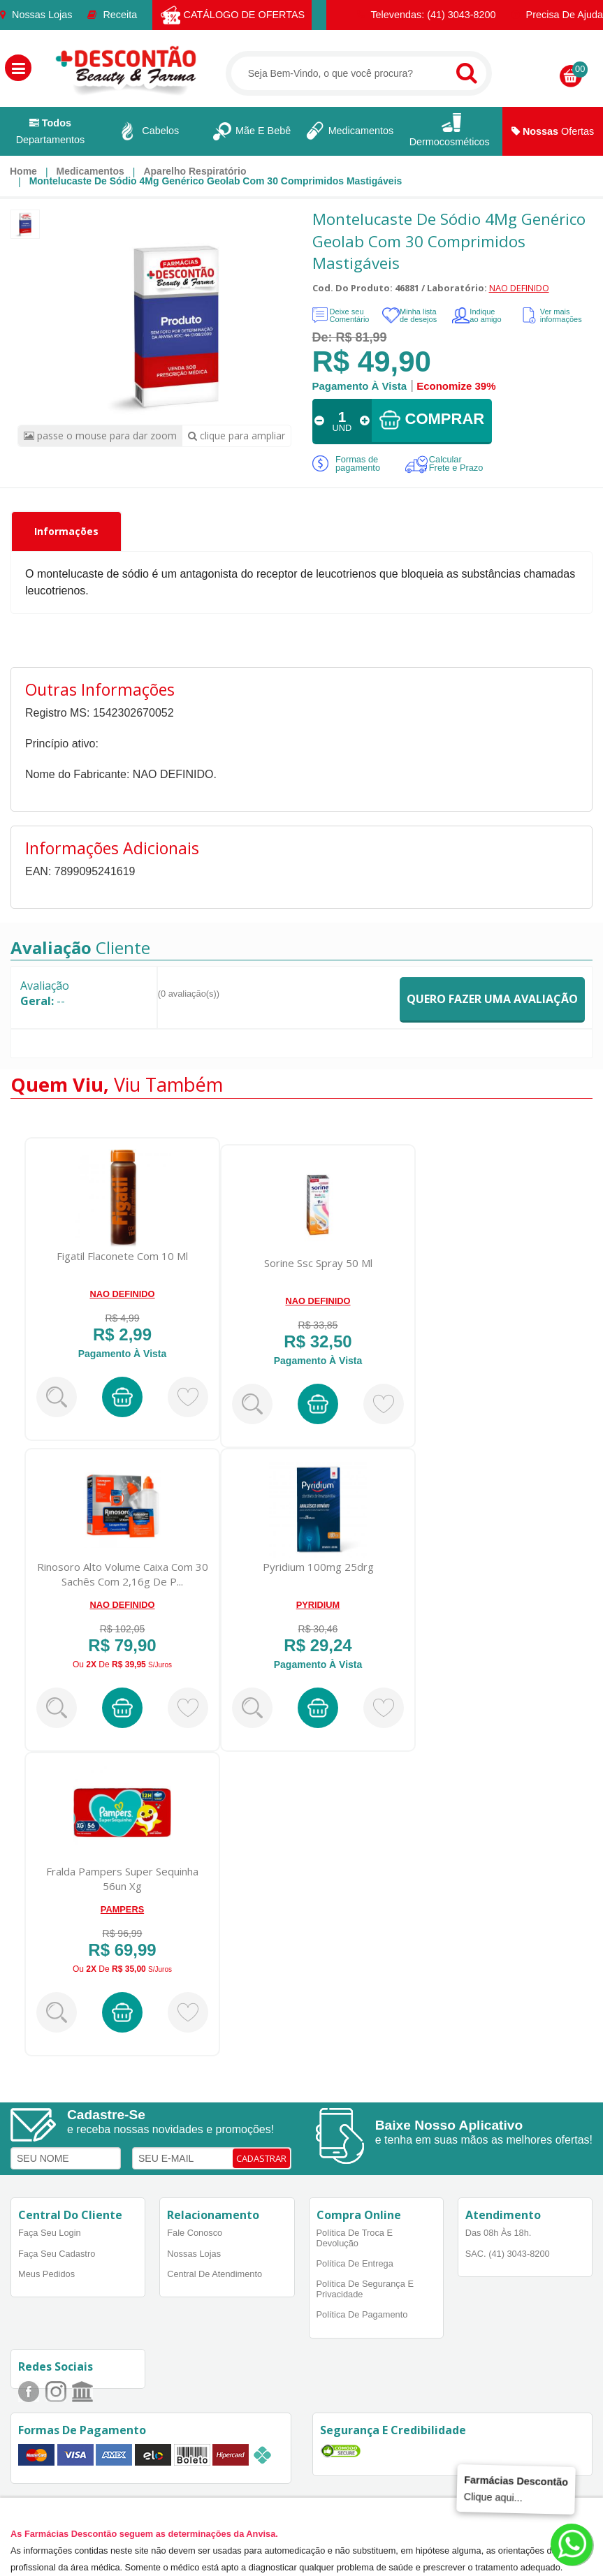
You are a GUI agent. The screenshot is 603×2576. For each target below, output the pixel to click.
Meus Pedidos (46, 2274)
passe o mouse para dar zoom (100, 435)
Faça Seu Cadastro (56, 2253)
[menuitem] (23, 171)
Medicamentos (90, 171)
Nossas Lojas (36, 14)
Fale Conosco (194, 2232)
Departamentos (50, 131)
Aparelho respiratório (194, 171)
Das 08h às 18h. (498, 2232)
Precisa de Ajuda (557, 14)
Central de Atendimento (214, 2274)
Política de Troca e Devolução (355, 2237)
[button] (18, 67)
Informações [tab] (66, 531)
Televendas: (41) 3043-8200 (426, 14)
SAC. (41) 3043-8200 (507, 2253)
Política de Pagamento (362, 2314)
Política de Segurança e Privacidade (365, 2288)
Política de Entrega (355, 2263)
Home (23, 171)
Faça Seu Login (49, 2232)
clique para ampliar (236, 435)
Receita (112, 14)
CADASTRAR (261, 2158)
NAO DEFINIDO (519, 287)
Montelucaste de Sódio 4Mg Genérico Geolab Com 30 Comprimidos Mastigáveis (215, 180)
